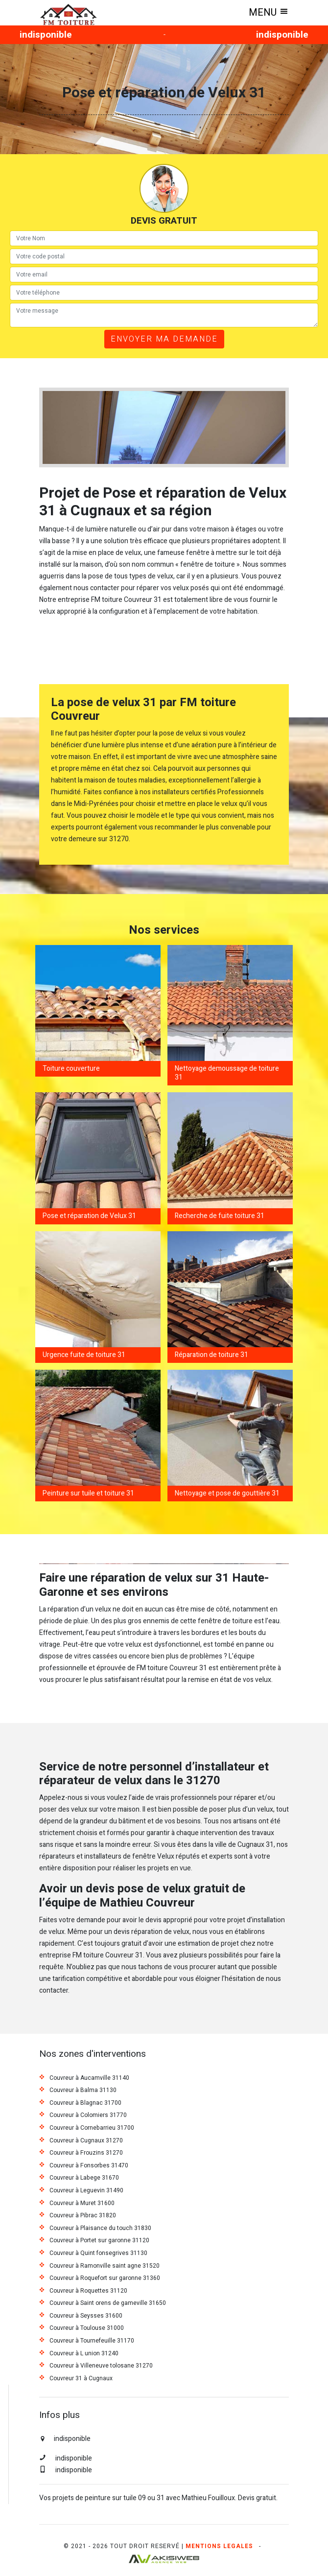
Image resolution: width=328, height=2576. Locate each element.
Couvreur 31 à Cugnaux (81, 2379)
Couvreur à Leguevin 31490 (86, 2191)
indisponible (46, 35)
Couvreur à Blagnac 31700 (85, 2103)
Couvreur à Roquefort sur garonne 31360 (104, 2278)
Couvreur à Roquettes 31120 (88, 2291)
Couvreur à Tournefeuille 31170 (91, 2341)
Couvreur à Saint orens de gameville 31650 (107, 2303)
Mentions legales (219, 2546)
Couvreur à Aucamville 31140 (89, 2078)
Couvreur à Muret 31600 (82, 2204)
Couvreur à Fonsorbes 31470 (88, 2166)
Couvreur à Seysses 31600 (85, 2316)
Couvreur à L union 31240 (83, 2354)
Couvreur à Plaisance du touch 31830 (100, 2228)
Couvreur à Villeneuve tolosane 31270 (101, 2366)
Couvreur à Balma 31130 (83, 2090)
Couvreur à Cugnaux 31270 (86, 2141)
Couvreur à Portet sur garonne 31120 (99, 2241)
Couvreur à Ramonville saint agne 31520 (104, 2266)
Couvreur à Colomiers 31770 (88, 2115)
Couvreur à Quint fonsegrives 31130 (98, 2253)
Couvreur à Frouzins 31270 (86, 2153)
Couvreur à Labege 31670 (84, 2178)
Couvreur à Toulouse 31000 (86, 2328)
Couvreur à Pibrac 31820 (82, 2216)
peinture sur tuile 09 (115, 2498)
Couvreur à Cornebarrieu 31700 (91, 2128)
